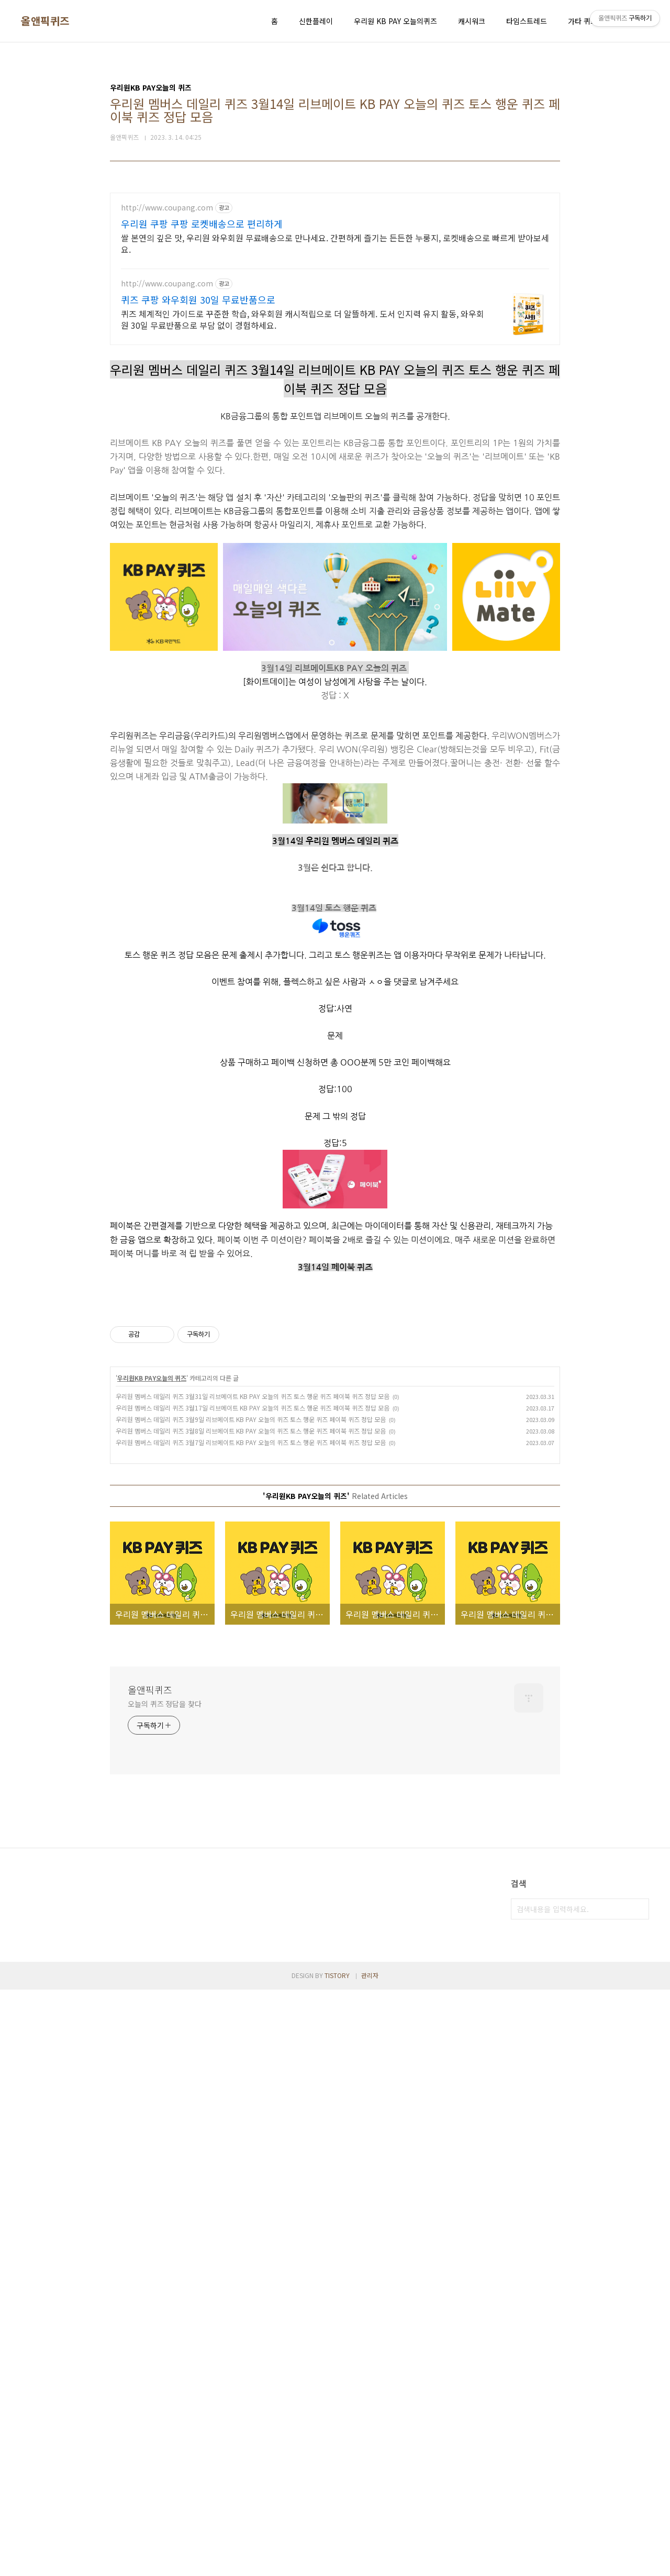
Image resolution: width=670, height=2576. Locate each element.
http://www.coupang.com (167, 207)
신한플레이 (316, 21)
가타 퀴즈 (582, 21)
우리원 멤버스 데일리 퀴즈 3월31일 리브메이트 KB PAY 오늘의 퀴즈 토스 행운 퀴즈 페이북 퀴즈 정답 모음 (252, 1542)
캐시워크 (471, 21)
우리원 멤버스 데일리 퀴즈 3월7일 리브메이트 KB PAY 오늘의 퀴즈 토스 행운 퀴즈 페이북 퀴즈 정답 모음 (251, 1588)
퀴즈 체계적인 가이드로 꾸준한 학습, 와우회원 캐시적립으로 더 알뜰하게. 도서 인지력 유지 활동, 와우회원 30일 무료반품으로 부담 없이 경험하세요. (302, 319)
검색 (639, 2056)
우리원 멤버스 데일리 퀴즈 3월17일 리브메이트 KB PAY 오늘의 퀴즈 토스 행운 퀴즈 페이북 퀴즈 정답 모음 (252, 1554)
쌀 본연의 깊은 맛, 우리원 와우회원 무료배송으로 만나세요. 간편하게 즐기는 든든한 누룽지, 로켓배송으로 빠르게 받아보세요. (335, 243)
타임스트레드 (526, 21)
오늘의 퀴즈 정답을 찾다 (165, 1850)
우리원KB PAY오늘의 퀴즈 (151, 1524)
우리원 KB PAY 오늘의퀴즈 (395, 21)
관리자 (369, 2121)
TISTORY (337, 2121)
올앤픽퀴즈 (45, 21)
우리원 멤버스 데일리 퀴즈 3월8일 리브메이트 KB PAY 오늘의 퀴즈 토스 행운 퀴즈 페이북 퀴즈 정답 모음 (251, 1577)
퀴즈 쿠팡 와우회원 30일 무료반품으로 (198, 299)
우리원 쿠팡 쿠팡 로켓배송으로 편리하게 (202, 223)
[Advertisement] (335, 1370)
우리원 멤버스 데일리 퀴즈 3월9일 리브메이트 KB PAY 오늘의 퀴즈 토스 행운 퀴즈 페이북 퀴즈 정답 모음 (251, 1565)
